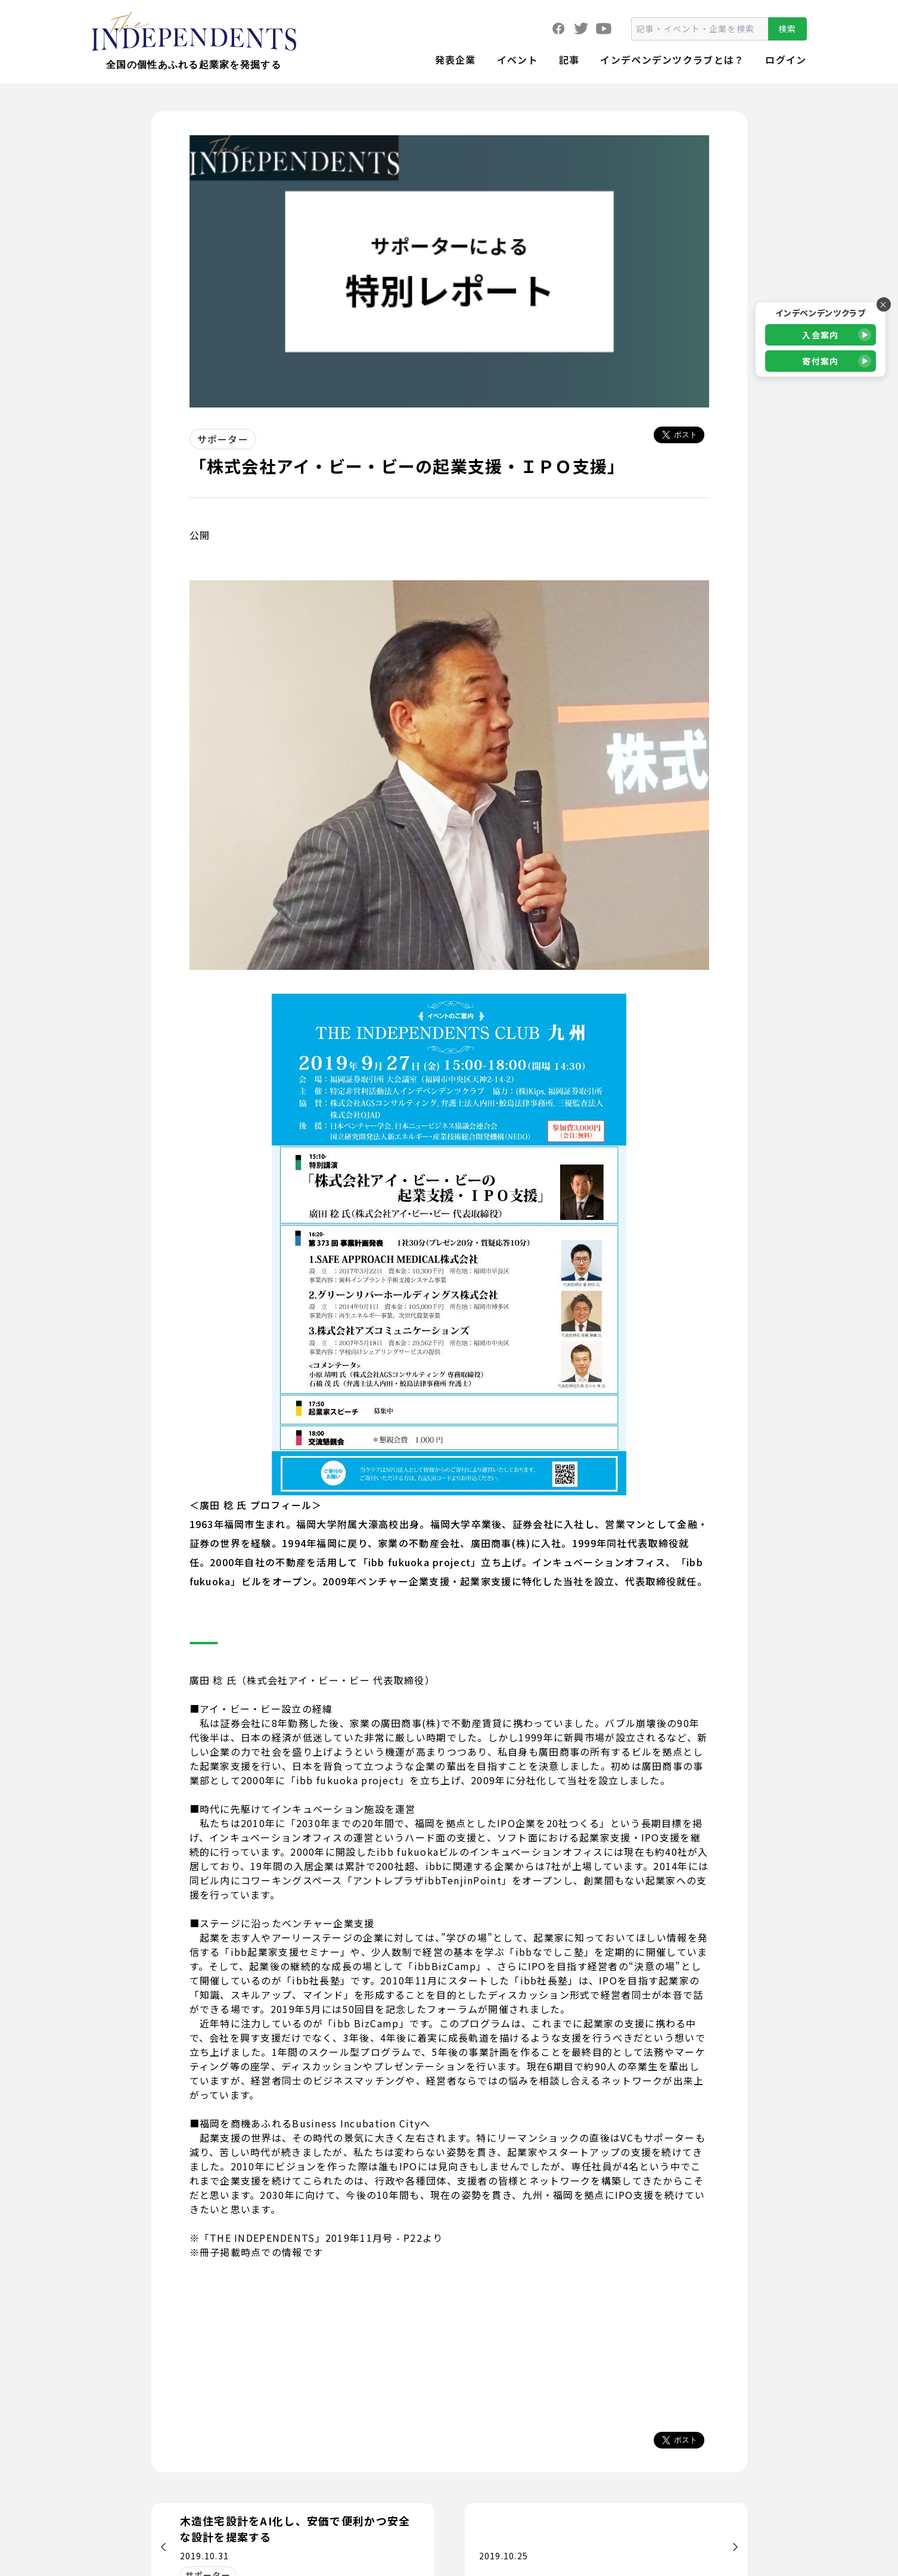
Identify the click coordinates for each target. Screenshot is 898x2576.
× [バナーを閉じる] (883, 304)
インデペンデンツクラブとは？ (672, 59)
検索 (787, 29)
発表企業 (455, 59)
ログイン (785, 59)
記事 (569, 59)
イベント (517, 59)
